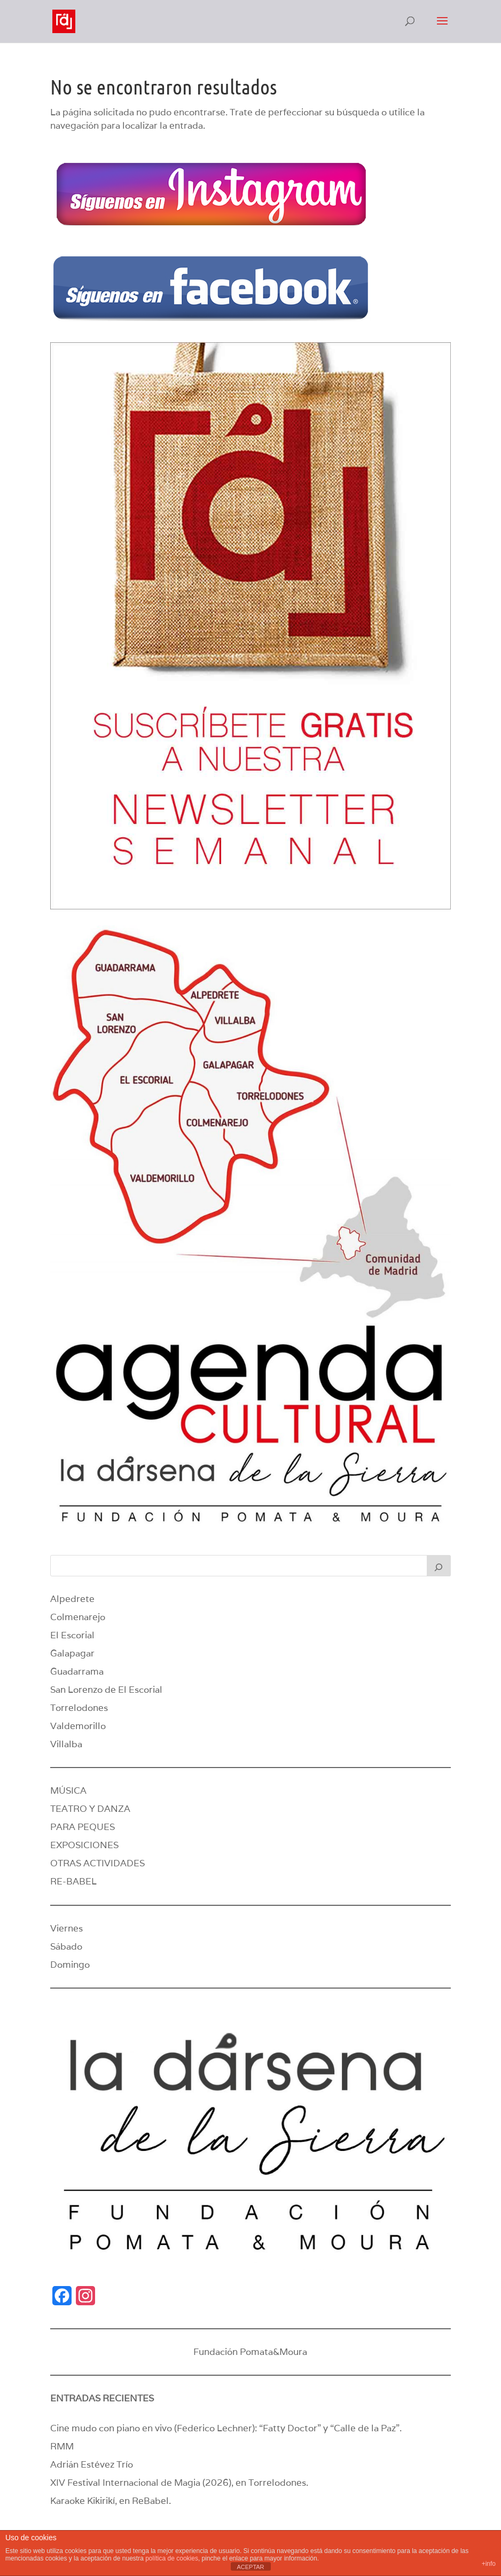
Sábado (66, 1946)
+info (489, 2563)
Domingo (70, 1964)
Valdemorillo (78, 1726)
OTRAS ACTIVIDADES (97, 1863)
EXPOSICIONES (84, 1845)
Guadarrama (77, 1671)
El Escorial (72, 1635)
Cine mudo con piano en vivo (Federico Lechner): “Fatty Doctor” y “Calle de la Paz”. (226, 2428)
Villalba (66, 1744)
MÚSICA (68, 1790)
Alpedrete (72, 1599)
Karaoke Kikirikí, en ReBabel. (110, 2501)
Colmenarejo (77, 1617)
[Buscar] (439, 1565)
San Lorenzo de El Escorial (106, 1689)
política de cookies (171, 2558)
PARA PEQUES (82, 1827)
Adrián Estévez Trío (92, 2464)
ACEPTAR (250, 2567)
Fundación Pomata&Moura (250, 2352)
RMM (62, 2446)
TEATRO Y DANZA (90, 1809)
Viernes (66, 1928)
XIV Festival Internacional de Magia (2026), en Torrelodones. (179, 2482)
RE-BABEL (73, 1881)
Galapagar (72, 1653)
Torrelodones (79, 1708)
